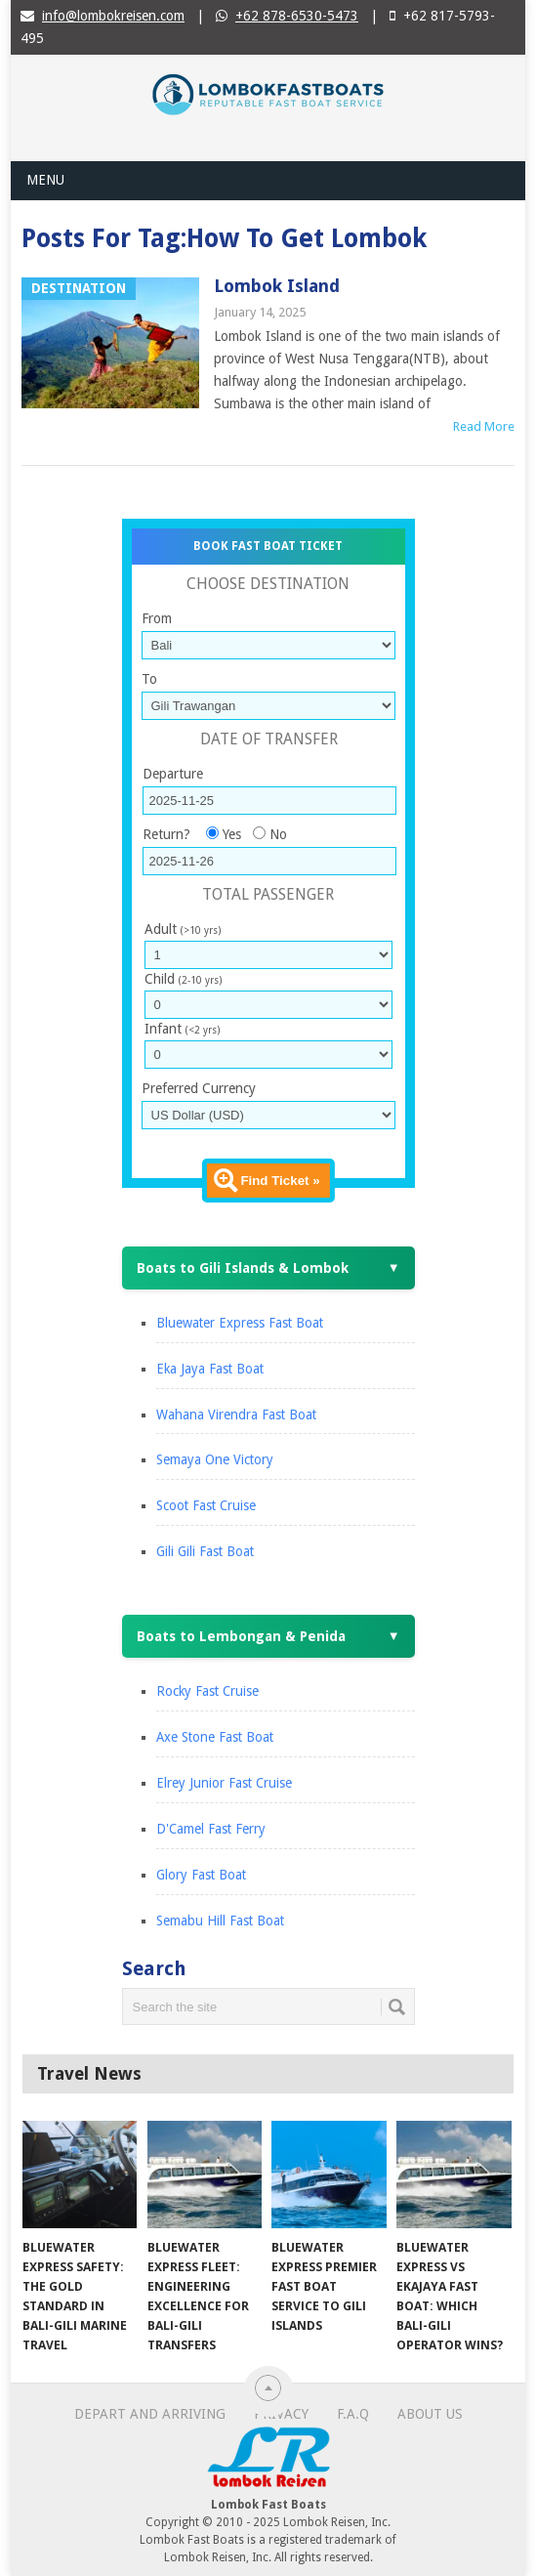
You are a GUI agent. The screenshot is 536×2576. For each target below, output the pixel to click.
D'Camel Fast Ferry (211, 1829)
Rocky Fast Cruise (207, 1691)
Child (183, 979)
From (157, 618)
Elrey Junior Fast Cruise (224, 1783)
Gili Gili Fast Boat (205, 1551)
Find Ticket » (279, 1180)
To (149, 679)
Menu (45, 180)
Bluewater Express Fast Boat (239, 1322)
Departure (173, 773)
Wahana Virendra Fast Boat (236, 1414)
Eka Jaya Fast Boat (210, 1368)
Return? (166, 834)
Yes (232, 834)
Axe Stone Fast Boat (214, 1737)
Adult (182, 929)
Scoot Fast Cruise (206, 1505)
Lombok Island (277, 285)
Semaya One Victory (214, 1459)
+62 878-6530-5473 (296, 15)
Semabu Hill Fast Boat (220, 1920)
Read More (484, 426)
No (278, 834)
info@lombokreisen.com (113, 15)
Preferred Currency (199, 1088)
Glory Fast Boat (201, 1874)
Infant (182, 1028)
